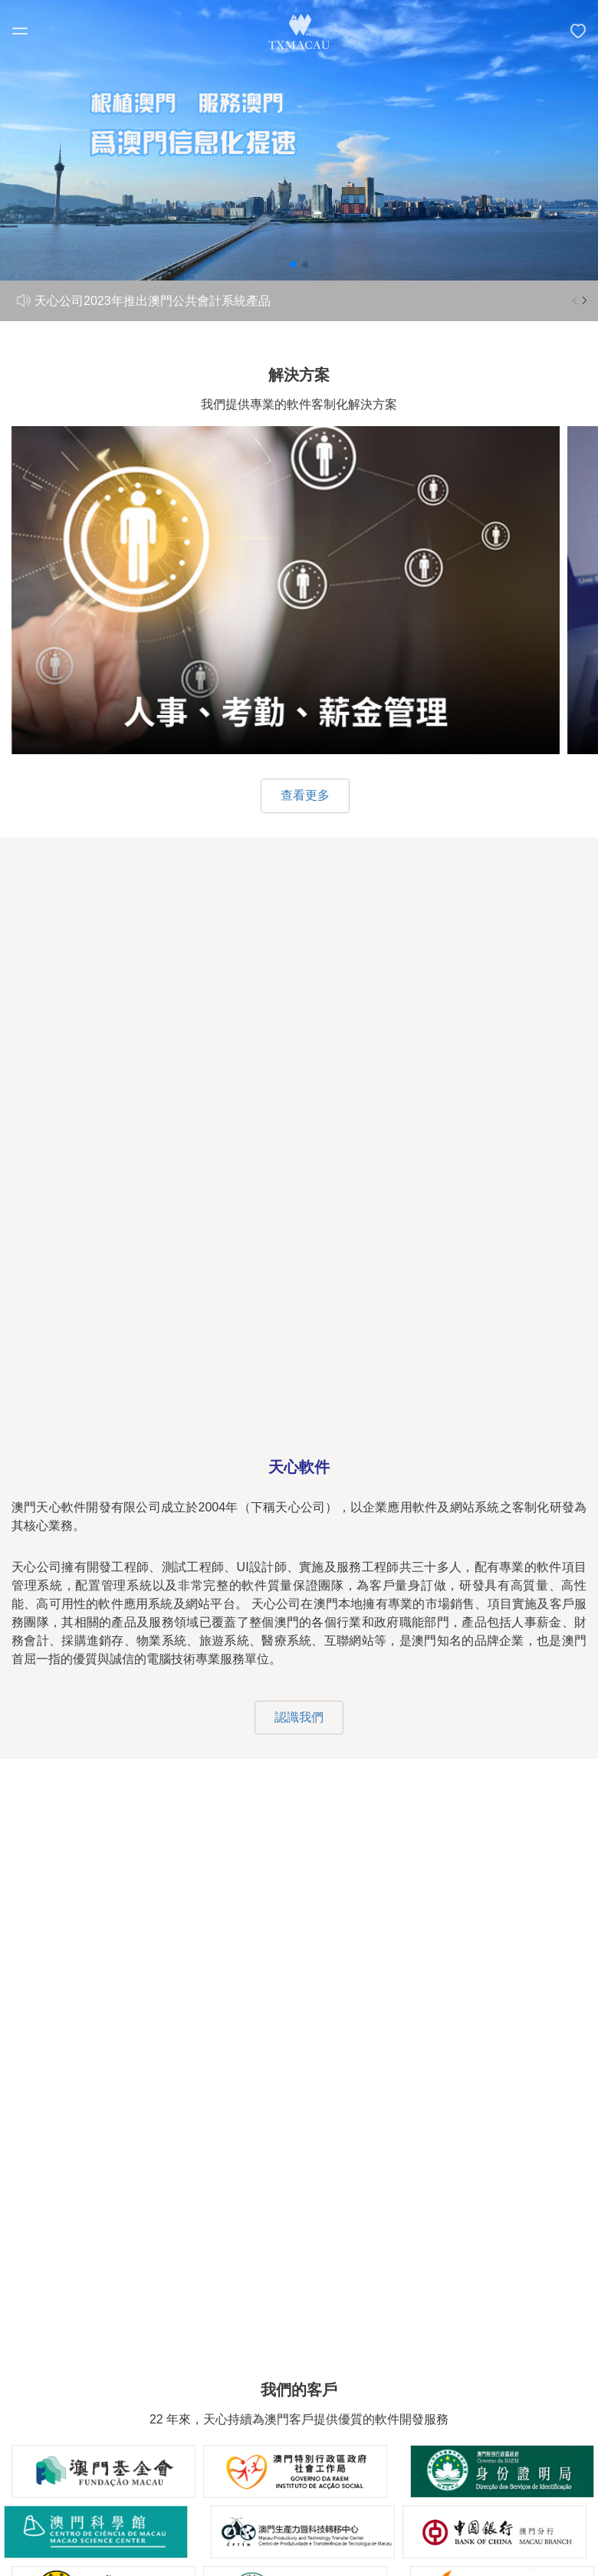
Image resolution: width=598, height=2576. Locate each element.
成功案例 (299, 2366)
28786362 (379, 2086)
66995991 (253, 2086)
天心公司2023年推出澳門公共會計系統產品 (152, 300)
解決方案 (299, 2325)
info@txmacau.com (316, 2132)
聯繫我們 (299, 2408)
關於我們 (299, 2282)
